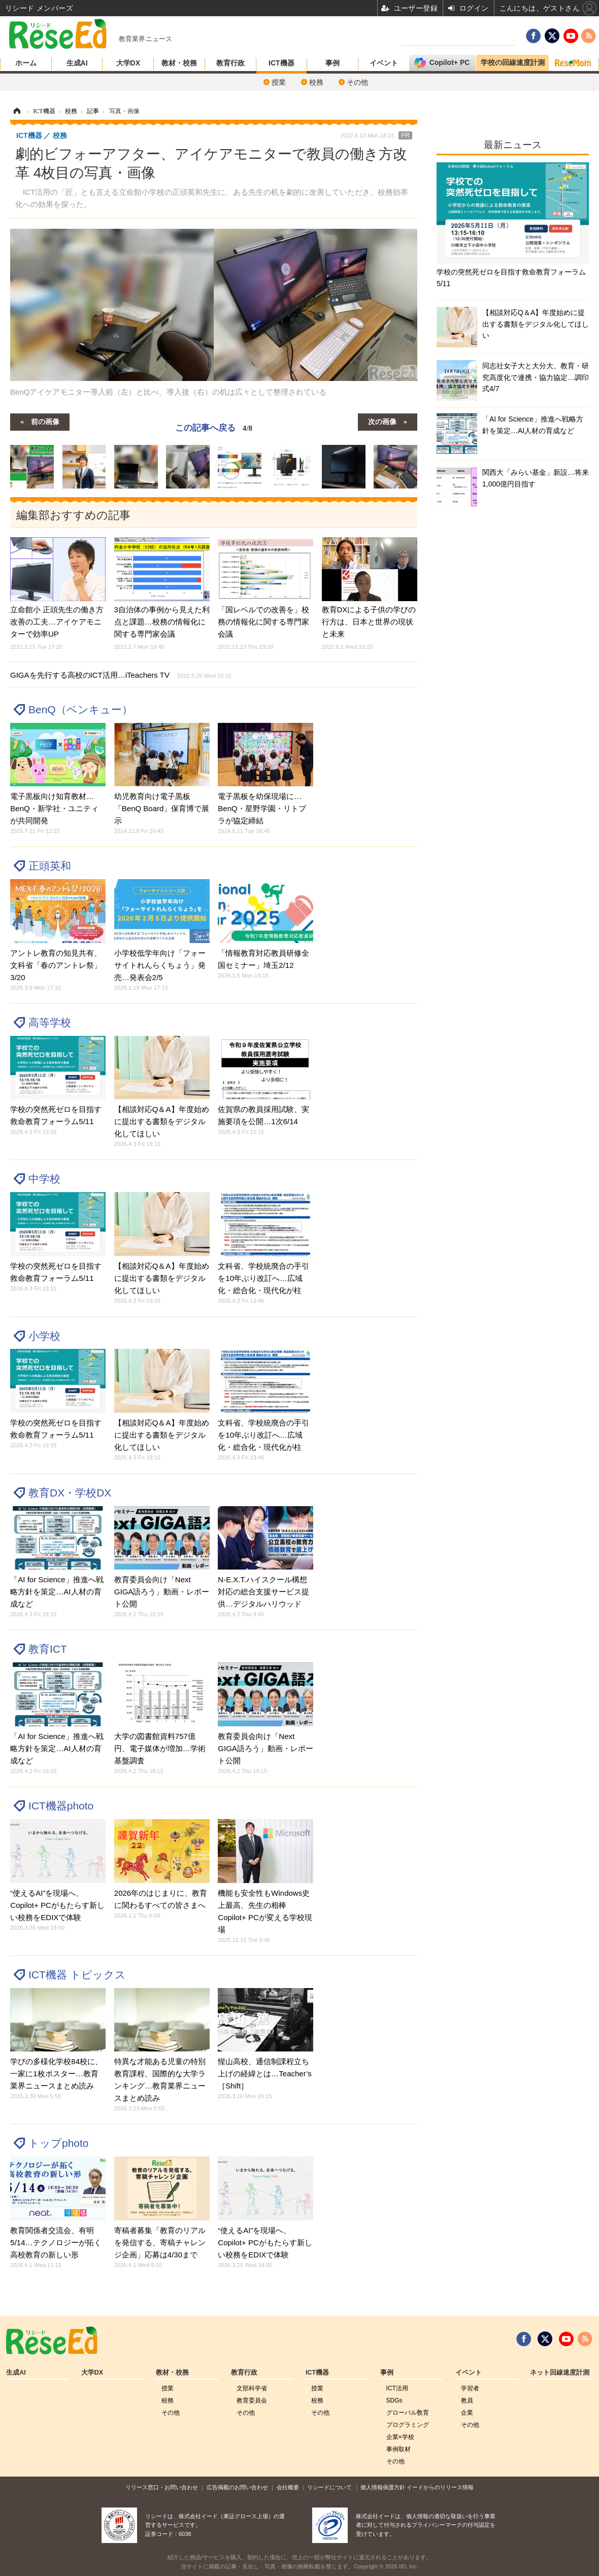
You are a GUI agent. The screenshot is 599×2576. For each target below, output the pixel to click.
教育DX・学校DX (69, 1493)
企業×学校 (400, 2437)
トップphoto (58, 2143)
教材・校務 (179, 63)
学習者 (470, 2388)
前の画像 (45, 421)
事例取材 (398, 2449)
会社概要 (288, 2487)
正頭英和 (49, 866)
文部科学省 (252, 2388)
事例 (332, 63)
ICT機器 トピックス (77, 1974)
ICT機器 (281, 63)
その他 (357, 82)
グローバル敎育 (407, 2412)
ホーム (26, 63)
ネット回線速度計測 (559, 2372)
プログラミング (407, 2424)
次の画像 (382, 421)
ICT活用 (397, 2388)
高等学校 (49, 1022)
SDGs (394, 2400)
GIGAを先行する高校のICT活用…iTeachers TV (120, 675)
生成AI (77, 63)
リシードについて (329, 2487)
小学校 (44, 1336)
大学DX (128, 63)
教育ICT (47, 1649)
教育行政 (230, 63)
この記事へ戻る (213, 428)
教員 (467, 2400)
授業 (279, 82)
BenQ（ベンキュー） (80, 709)
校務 (316, 82)
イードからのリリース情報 (440, 2487)
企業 (467, 2412)
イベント (384, 63)
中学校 (44, 1179)
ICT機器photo (60, 1806)
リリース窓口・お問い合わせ (161, 2487)
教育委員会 (252, 2400)
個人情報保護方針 (382, 2487)
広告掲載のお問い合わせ (237, 2487)
